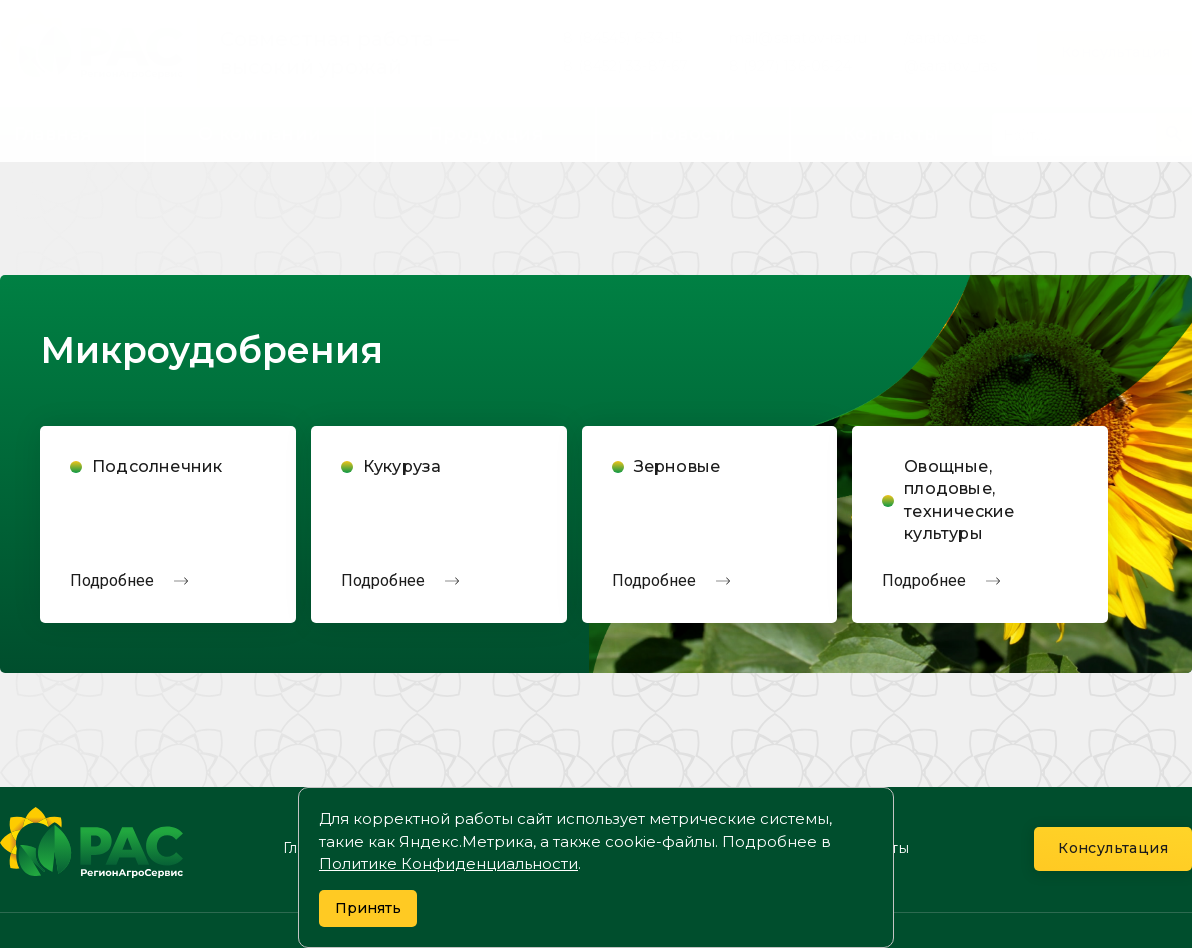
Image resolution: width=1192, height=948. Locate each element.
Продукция (486, 134)
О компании (260, 134)
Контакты (891, 134)
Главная (53, 134)
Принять (368, 908)
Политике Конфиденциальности (448, 863)
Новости (693, 134)
